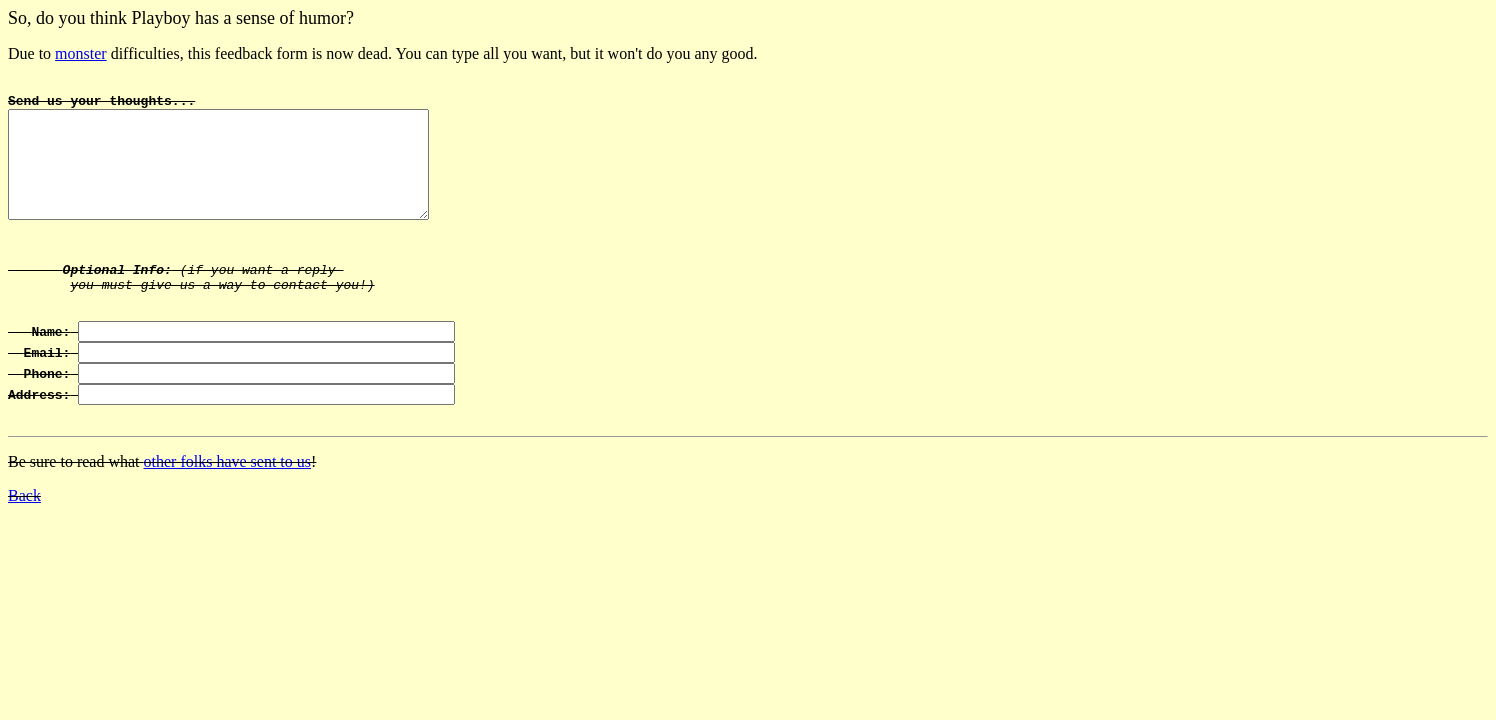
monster (81, 53)
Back (24, 540)
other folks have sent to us (228, 506)
